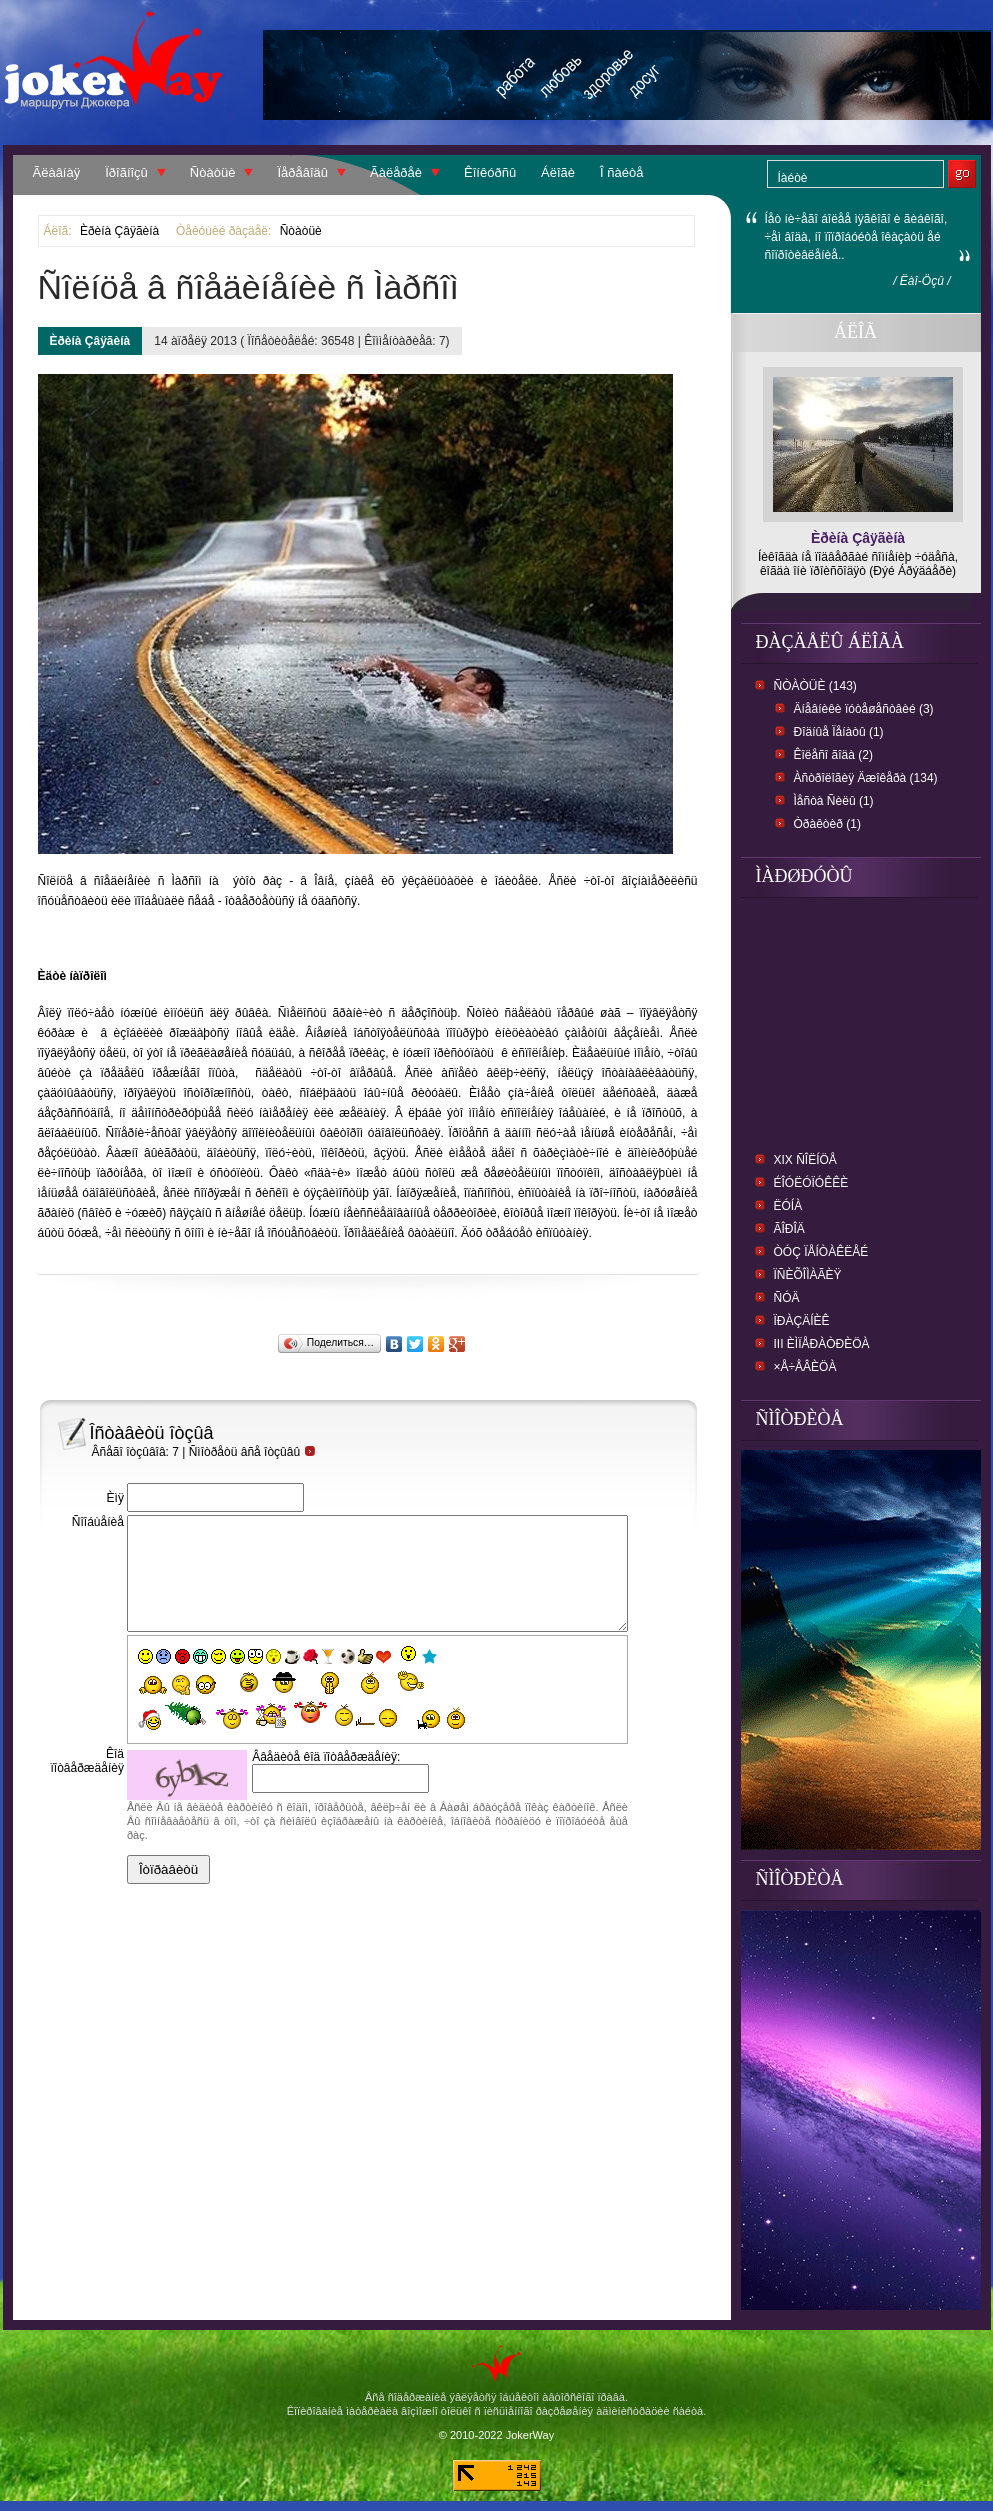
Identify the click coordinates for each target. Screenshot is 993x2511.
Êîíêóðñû (490, 172)
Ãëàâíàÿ (57, 172)
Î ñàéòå (621, 172)
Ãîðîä (789, 1229)
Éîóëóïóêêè (811, 1183)
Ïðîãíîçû (126, 172)
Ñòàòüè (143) (815, 686)
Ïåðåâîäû (302, 172)
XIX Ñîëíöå (805, 1160)
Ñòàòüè (213, 172)
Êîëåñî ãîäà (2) (833, 755)
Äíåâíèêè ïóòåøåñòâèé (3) (864, 709)
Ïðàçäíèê (802, 1321)
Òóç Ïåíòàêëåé (821, 1252)
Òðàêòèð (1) (827, 824)
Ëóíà (788, 1206)
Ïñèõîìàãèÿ (808, 1275)
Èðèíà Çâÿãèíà (119, 231)
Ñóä (787, 1298)
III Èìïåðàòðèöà (822, 1344)
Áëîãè (558, 172)
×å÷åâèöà (805, 1367)
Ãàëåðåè (396, 172)
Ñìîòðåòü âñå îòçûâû (253, 1452)
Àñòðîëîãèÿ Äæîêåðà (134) (866, 778)
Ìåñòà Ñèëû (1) (834, 801)
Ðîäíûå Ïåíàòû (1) (839, 732)
